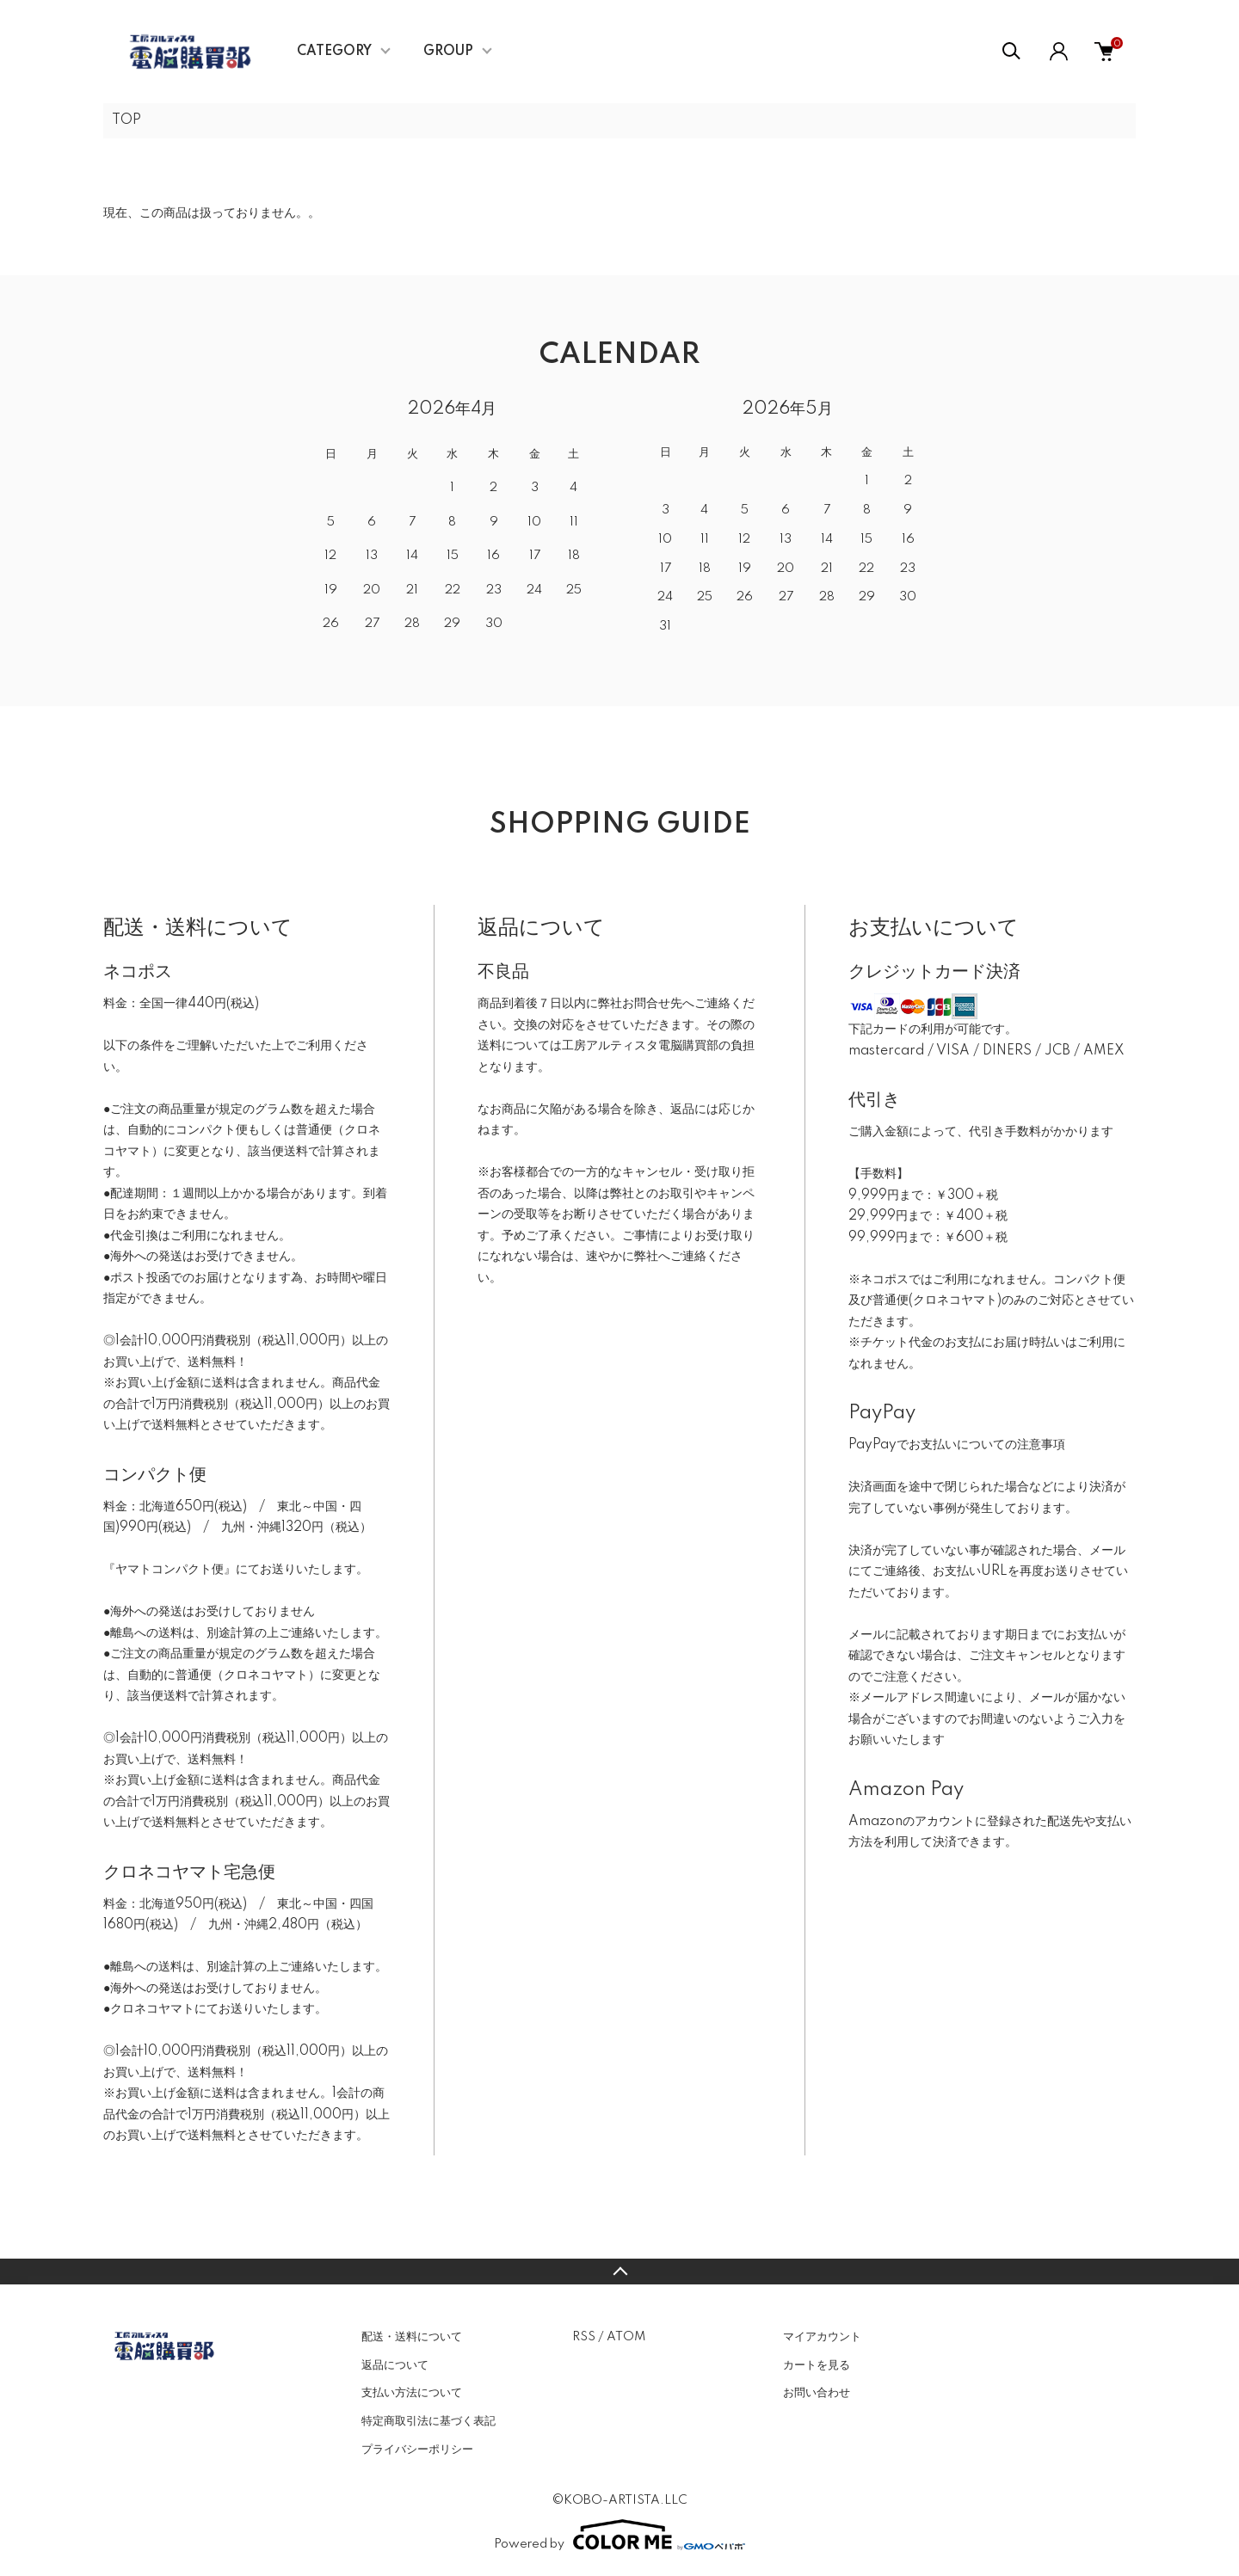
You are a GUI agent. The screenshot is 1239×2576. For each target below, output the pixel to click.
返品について (394, 2365)
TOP (126, 120)
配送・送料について (411, 2337)
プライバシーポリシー (417, 2450)
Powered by (619, 2534)
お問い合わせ (816, 2393)
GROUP (448, 51)
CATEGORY (334, 51)
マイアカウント (822, 2337)
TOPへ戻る (619, 2271)
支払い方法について (411, 2393)
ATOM (626, 2337)
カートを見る (816, 2365)
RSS (583, 2337)
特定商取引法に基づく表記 (428, 2421)
